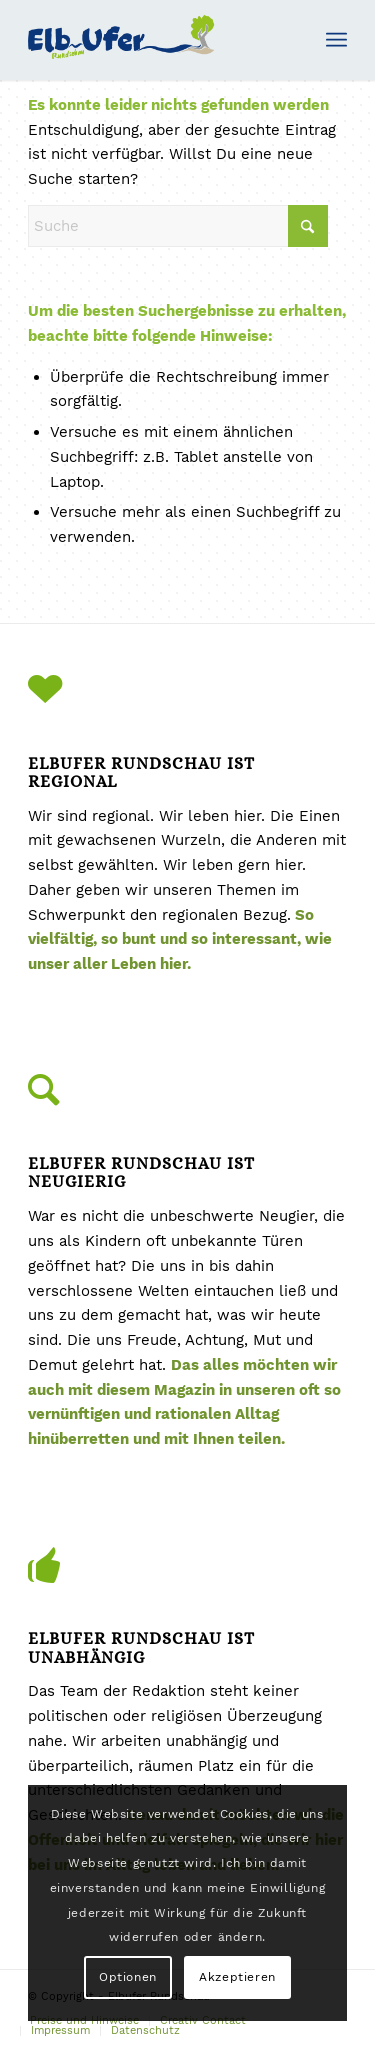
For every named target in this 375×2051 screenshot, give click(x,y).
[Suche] (178, 226)
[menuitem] (336, 40)
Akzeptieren (237, 1977)
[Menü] (336, 40)
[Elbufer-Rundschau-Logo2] (155, 40)
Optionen (128, 1977)
